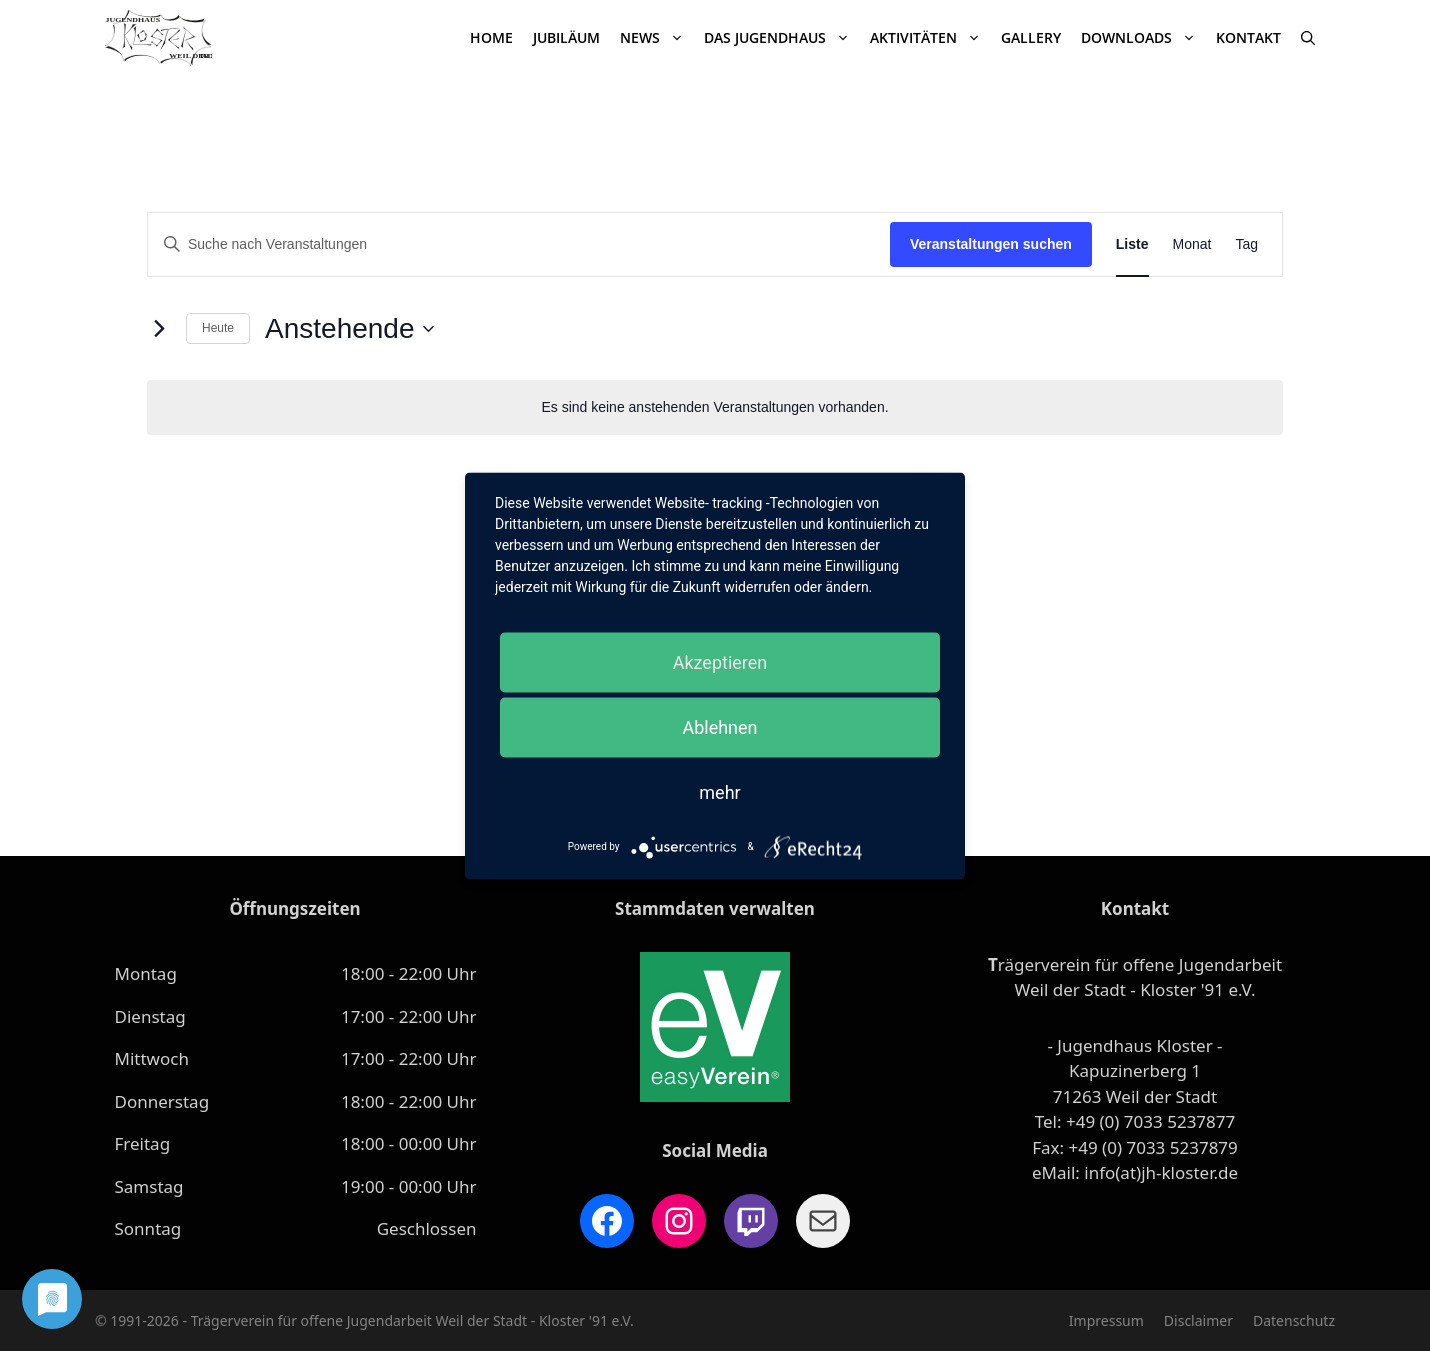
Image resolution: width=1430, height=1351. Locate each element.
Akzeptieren (720, 661)
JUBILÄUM (566, 37)
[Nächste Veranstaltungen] (159, 329)
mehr (719, 791)
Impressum (1106, 1320)
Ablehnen (719, 726)
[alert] (715, 407)
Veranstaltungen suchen (991, 244)
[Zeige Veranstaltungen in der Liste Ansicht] (1132, 244)
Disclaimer (1198, 1320)
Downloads (1143, 38)
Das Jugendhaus (782, 38)
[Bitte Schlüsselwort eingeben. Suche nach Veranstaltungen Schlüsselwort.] (519, 244)
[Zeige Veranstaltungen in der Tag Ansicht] (1246, 244)
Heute (218, 328)
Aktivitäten (930, 38)
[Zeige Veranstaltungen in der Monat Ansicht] (1192, 244)
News (657, 38)
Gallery (1031, 37)
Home (491, 37)
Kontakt (1248, 37)
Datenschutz (1294, 1320)
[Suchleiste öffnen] (1308, 38)
